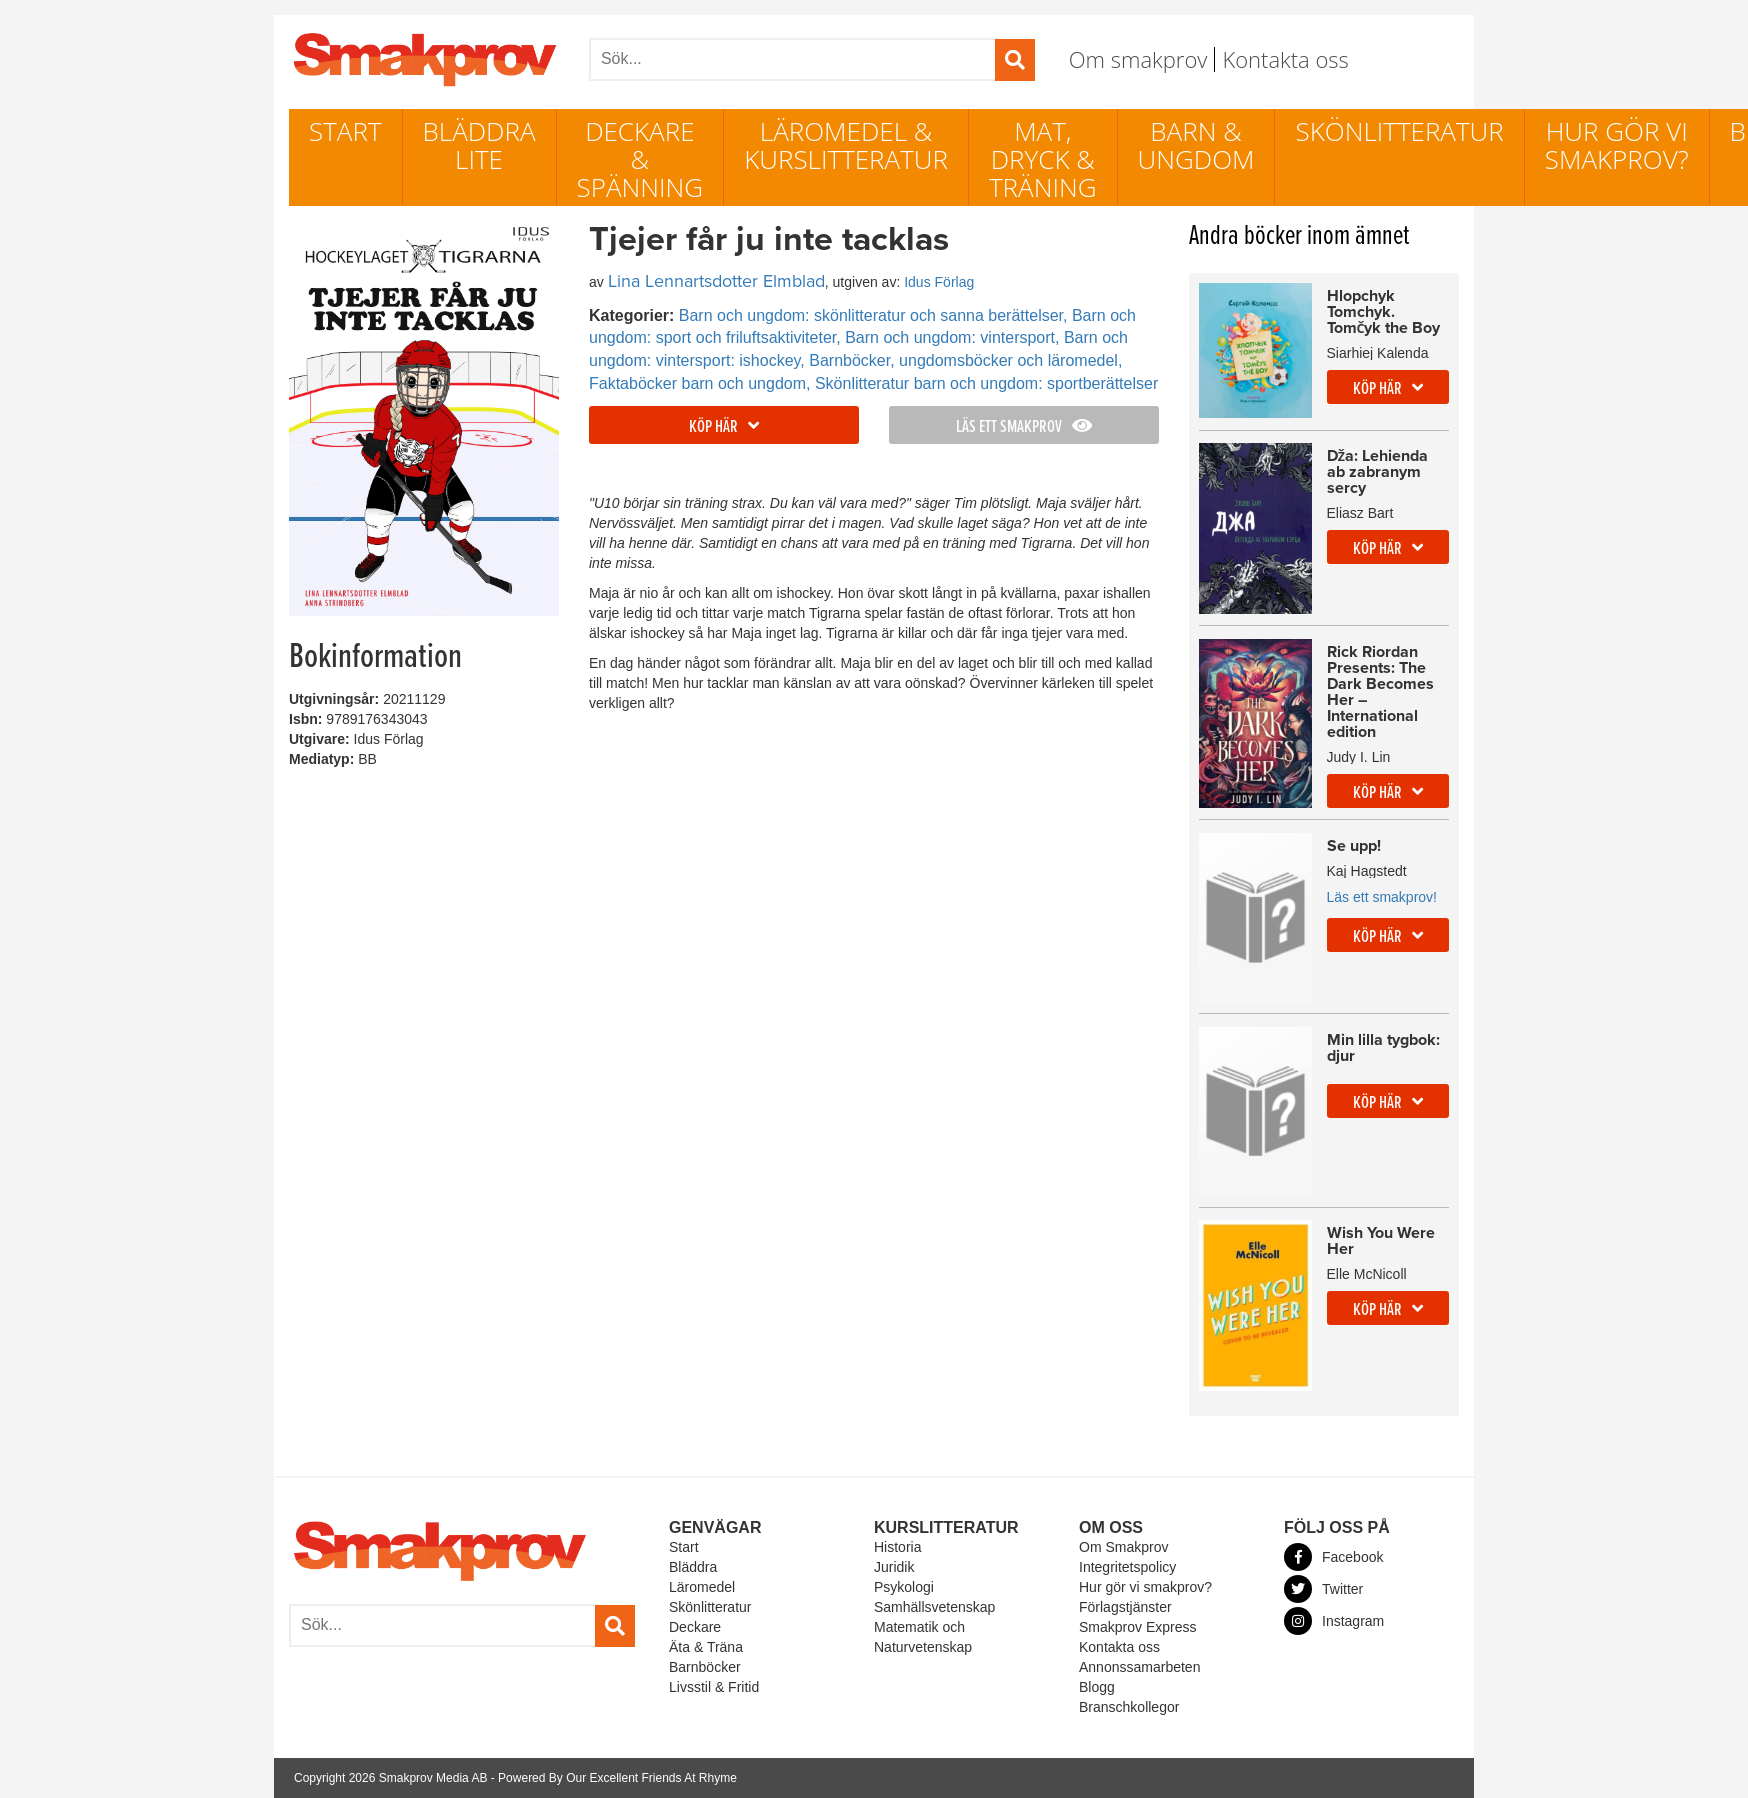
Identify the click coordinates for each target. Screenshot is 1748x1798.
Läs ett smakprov (1024, 427)
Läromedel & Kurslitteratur (846, 145)
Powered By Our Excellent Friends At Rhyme (617, 1778)
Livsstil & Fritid (714, 1687)
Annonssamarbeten (1139, 1667)
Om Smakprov (1123, 1547)
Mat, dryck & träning (1043, 159)
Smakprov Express (1137, 1627)
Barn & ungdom (1196, 145)
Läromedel (702, 1587)
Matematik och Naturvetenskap (923, 1637)
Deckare (695, 1627)
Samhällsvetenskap (934, 1607)
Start (345, 131)
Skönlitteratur (1399, 131)
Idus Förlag (939, 282)
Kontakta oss (1285, 59)
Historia (897, 1547)
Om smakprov (1138, 59)
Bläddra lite (479, 145)
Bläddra (693, 1567)
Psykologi (904, 1587)
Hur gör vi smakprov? (1617, 145)
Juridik (894, 1567)
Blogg (1097, 1687)
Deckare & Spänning (640, 159)
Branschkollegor (1129, 1707)
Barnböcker (705, 1667)
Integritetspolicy (1127, 1567)
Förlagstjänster (1125, 1607)
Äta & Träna (706, 1647)
